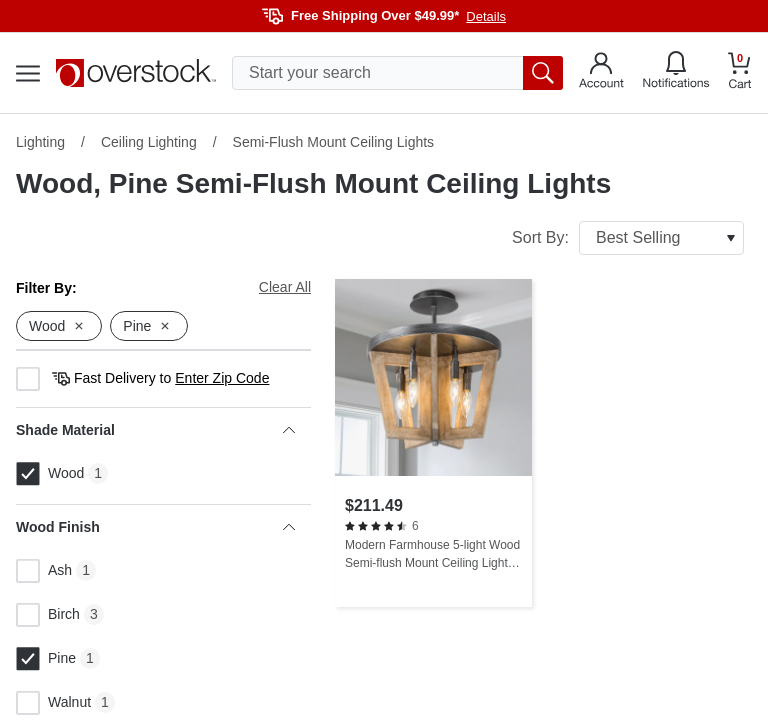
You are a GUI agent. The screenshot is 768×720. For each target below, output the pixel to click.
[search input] (397, 73)
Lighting (40, 142)
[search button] (543, 73)
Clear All (285, 287)
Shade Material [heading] (155, 430)
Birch (48, 615)
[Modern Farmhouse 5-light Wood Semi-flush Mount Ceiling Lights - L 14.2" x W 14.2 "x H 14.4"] (433, 443)
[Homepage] (136, 73)
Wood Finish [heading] (155, 527)
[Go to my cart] (740, 73)
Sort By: (628, 238)
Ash (44, 571)
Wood (50, 474)
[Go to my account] (601, 73)
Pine (46, 659)
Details (486, 16)
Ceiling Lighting (149, 142)
